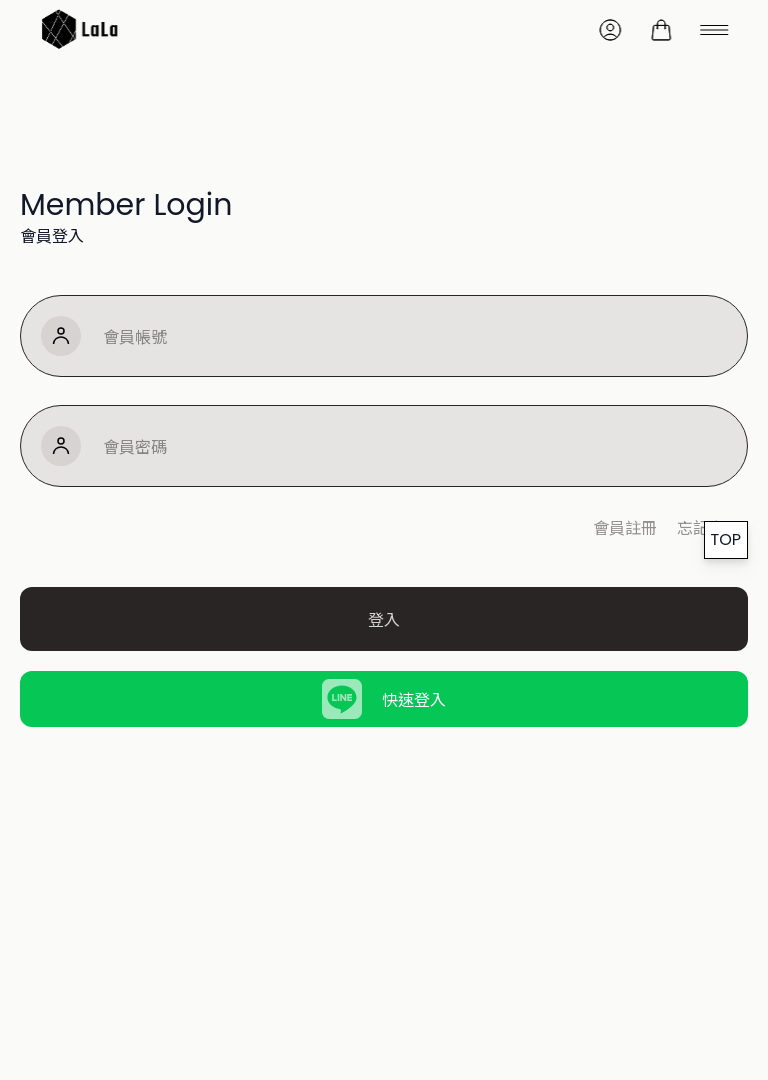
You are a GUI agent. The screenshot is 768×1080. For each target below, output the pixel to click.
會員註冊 (625, 527)
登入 (384, 619)
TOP (726, 539)
